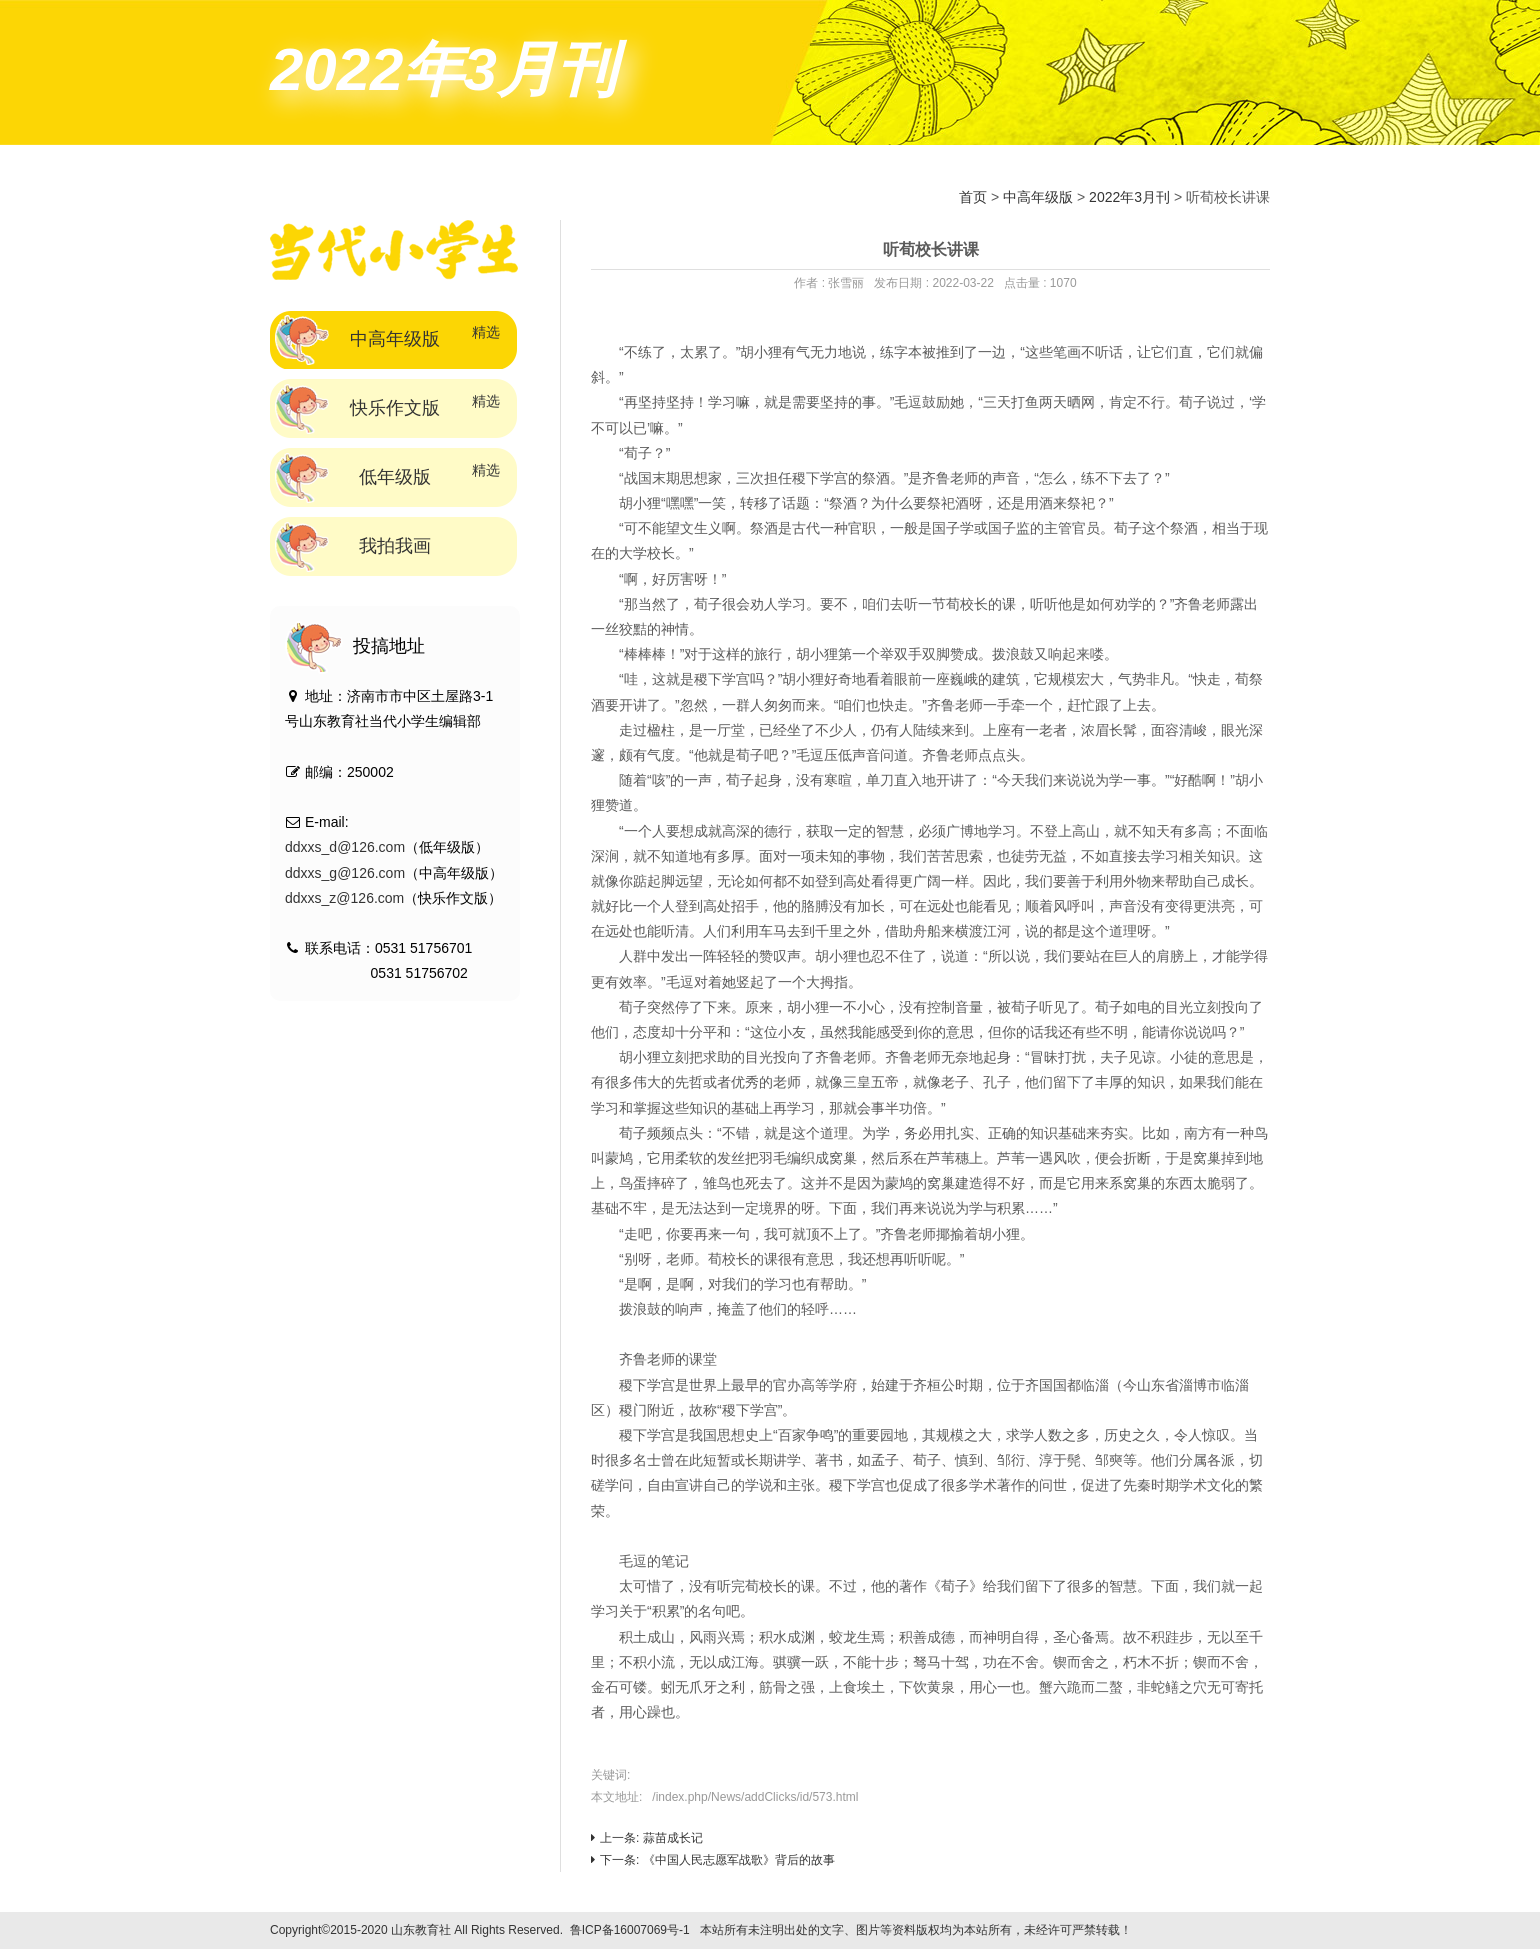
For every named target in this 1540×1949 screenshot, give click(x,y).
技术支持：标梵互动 (1196, 1930)
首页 (973, 197)
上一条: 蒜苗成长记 (647, 1838)
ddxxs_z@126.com (344, 898)
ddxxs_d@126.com (345, 847)
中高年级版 (1038, 197)
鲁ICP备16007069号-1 (630, 1930)
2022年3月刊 (1129, 197)
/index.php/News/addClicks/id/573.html (755, 1797)
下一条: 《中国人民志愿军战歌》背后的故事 (713, 1860)
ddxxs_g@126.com (345, 873)
